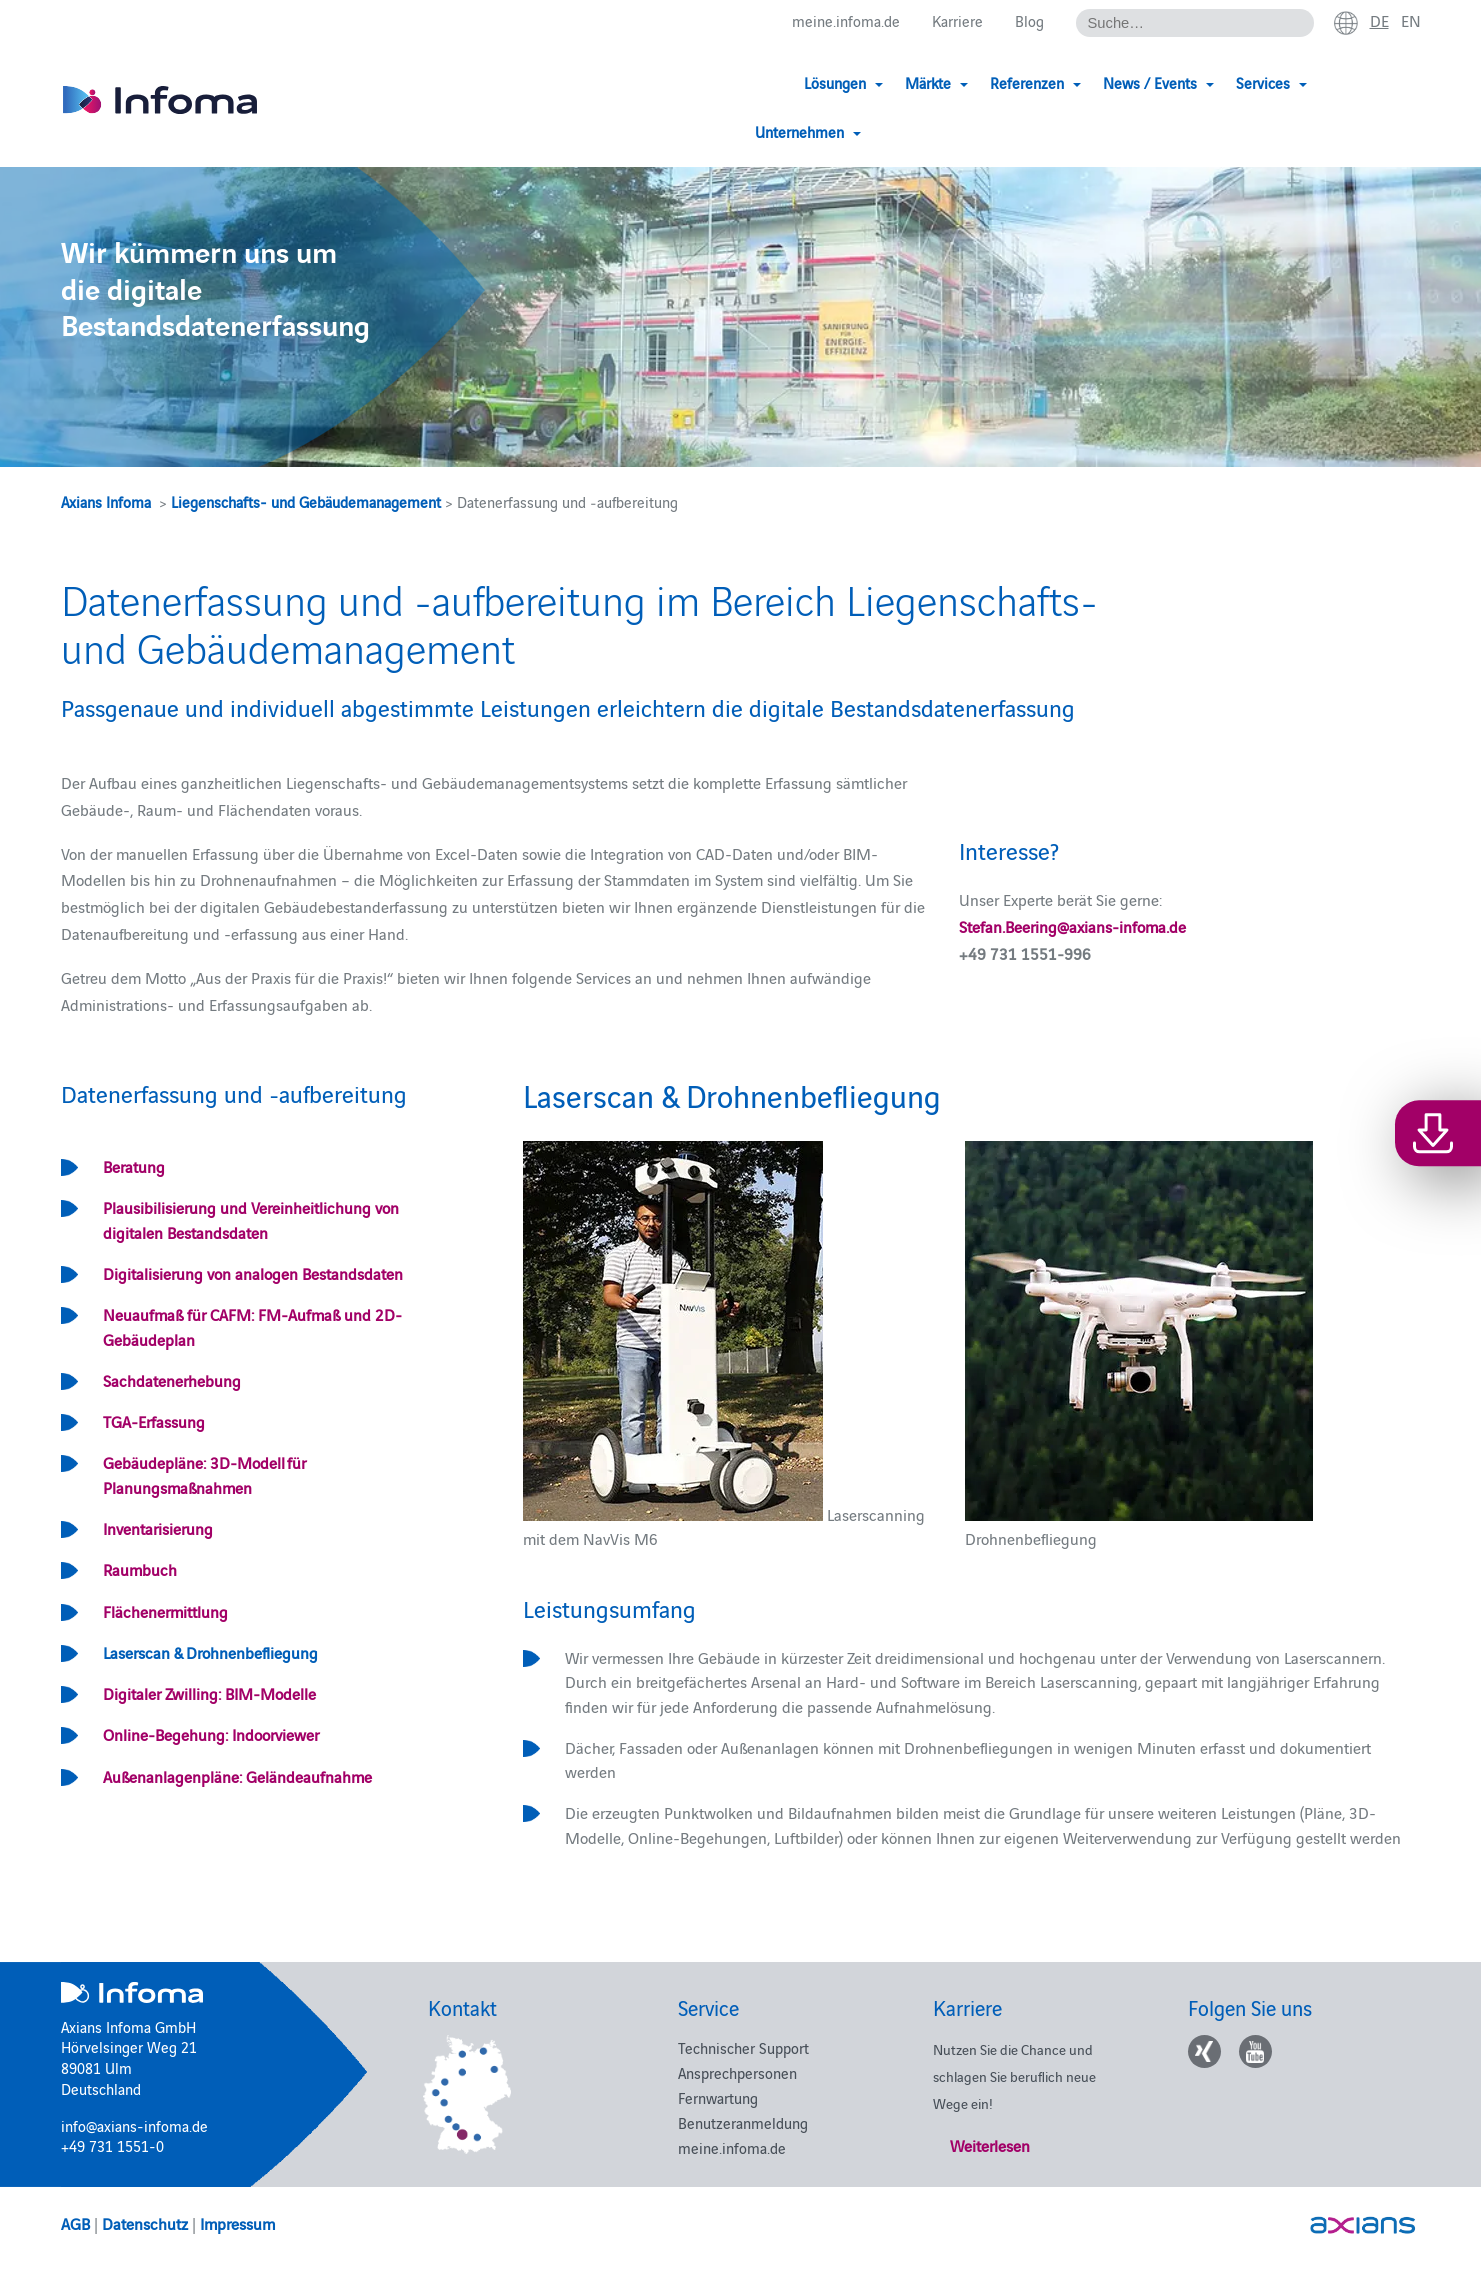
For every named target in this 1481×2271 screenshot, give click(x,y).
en (1411, 21)
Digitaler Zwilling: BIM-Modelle (209, 1693)
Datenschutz (145, 2223)
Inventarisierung (158, 1528)
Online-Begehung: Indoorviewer (211, 1734)
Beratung (134, 1166)
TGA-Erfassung (154, 1421)
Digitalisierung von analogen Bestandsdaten (253, 1273)
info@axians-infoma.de (134, 2125)
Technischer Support (743, 2047)
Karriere (957, 21)
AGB (75, 2223)
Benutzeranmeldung (743, 2122)
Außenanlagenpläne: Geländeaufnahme (237, 1776)
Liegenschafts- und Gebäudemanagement (306, 501)
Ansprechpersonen (737, 2072)
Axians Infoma (106, 501)
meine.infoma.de (846, 21)
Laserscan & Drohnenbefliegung (210, 1652)
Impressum (237, 2223)
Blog (1029, 21)
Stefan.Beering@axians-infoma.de (1072, 926)
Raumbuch (140, 1569)
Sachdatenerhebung (172, 1380)
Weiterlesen (990, 2145)
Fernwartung (718, 2097)
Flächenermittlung (165, 1611)
